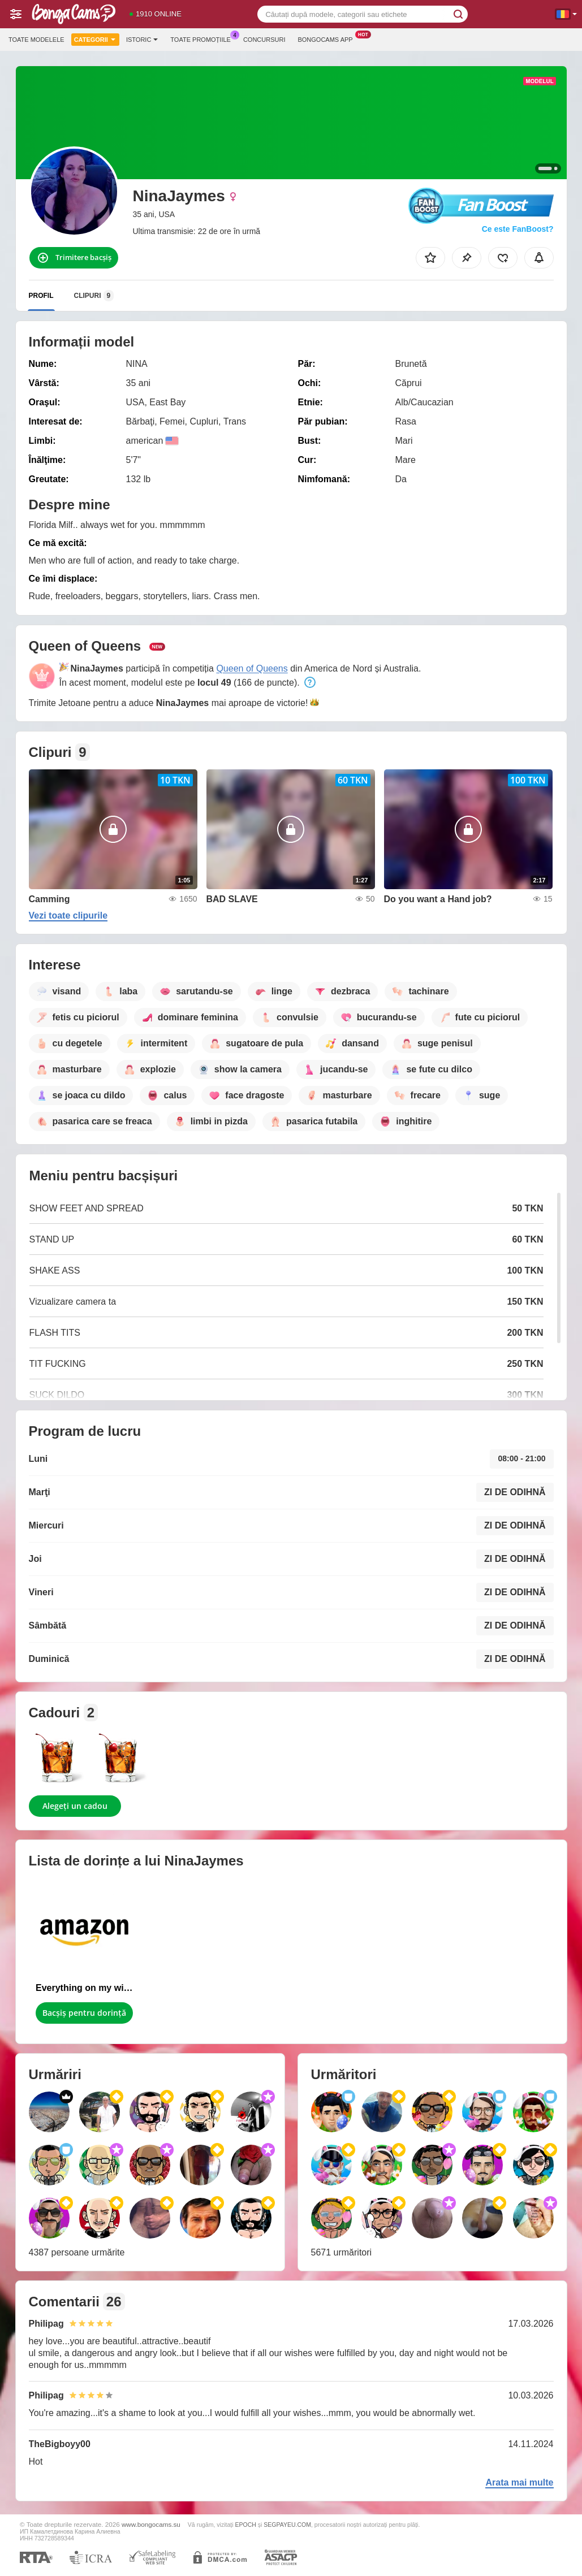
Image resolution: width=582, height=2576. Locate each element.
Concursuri (264, 39)
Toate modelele (36, 39)
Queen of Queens (251, 668)
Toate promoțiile (203, 38)
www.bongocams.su (151, 2524)
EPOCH (245, 2524)
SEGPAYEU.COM (287, 2524)
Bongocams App (328, 38)
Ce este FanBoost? (518, 228)
